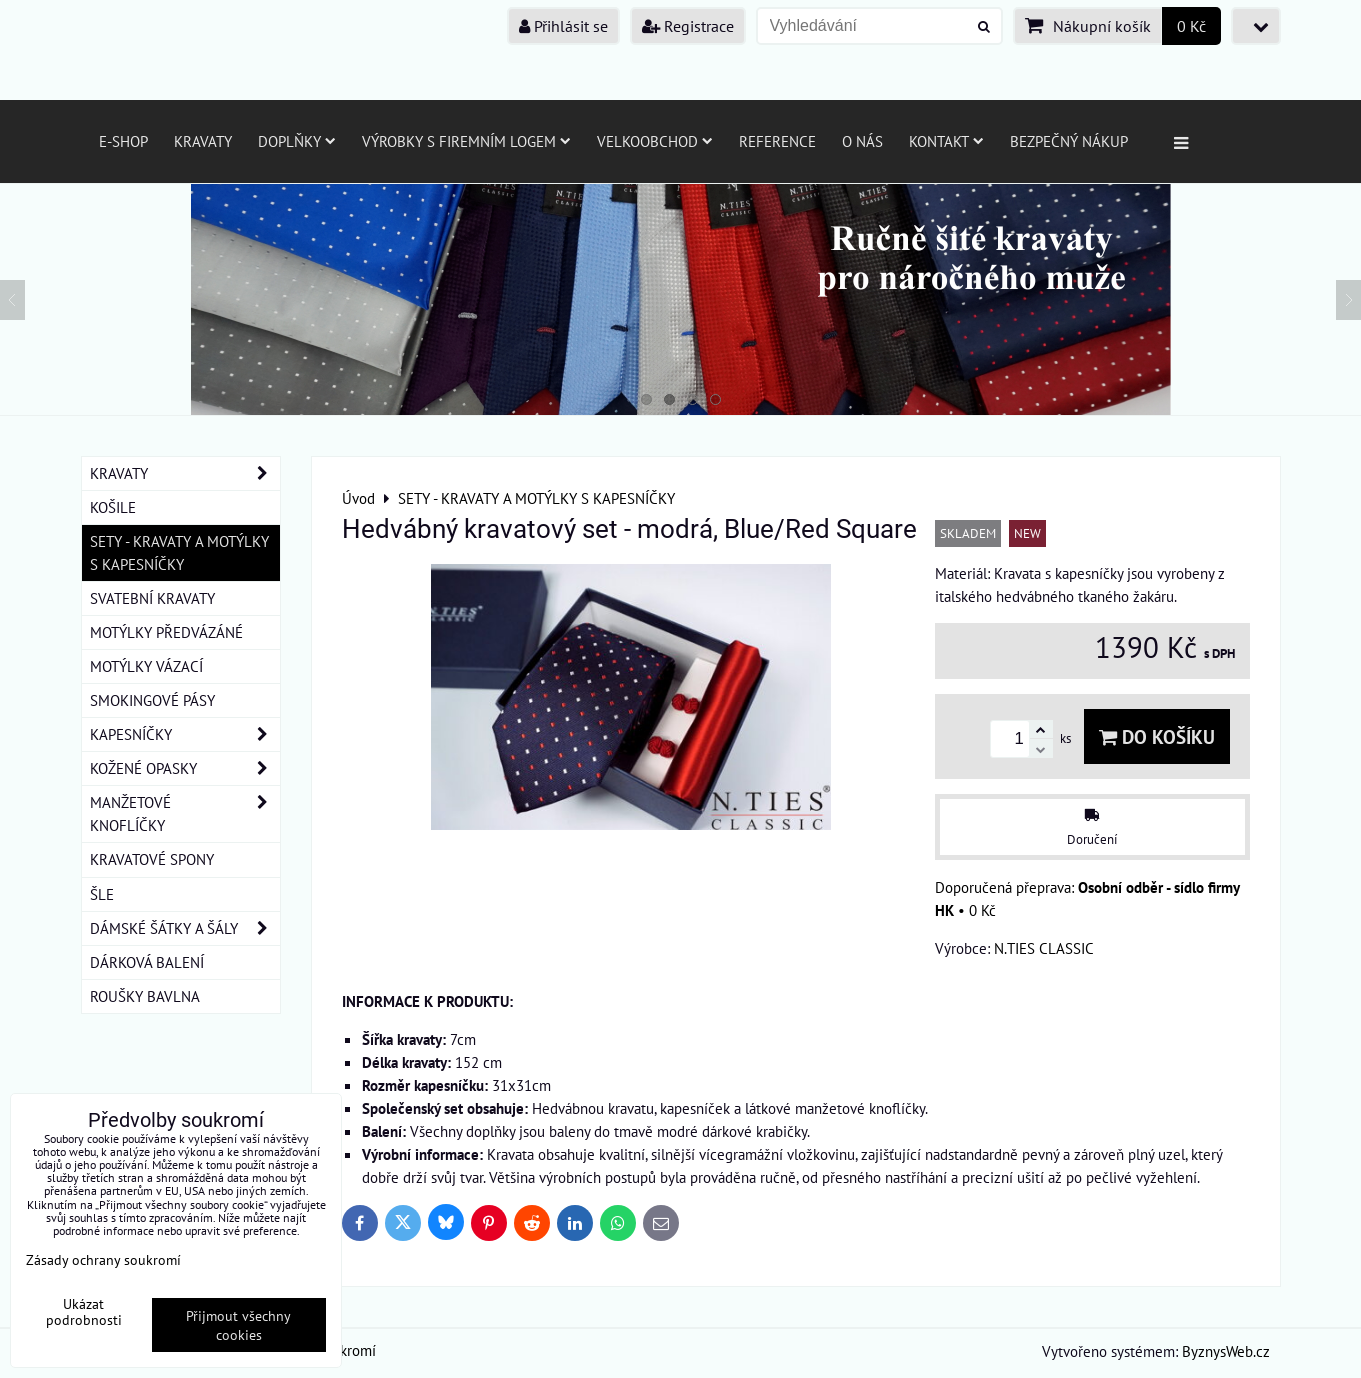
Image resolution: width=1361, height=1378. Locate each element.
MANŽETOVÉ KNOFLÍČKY (185, 814)
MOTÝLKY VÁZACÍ (146, 666)
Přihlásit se (563, 26)
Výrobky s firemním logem (466, 141)
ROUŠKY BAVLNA (145, 996)
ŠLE (102, 894)
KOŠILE (113, 507)
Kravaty (203, 141)
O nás (862, 141)
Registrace (688, 26)
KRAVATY (185, 473)
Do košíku (1157, 736)
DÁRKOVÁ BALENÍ (147, 962)
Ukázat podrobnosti (84, 1312)
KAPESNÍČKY (185, 734)
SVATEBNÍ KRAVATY (152, 598)
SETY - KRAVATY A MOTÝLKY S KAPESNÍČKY (179, 552)
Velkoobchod (655, 141)
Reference (777, 141)
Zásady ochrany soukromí (103, 1259)
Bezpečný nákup (1069, 141)
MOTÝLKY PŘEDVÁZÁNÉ (166, 632)
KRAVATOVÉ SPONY (152, 859)
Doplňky (297, 141)
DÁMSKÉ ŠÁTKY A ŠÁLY (185, 928)
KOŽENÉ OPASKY (185, 768)
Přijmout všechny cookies (238, 1325)
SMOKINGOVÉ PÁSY (152, 700)
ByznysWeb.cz (1226, 1351)
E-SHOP (123, 141)
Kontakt (946, 141)
